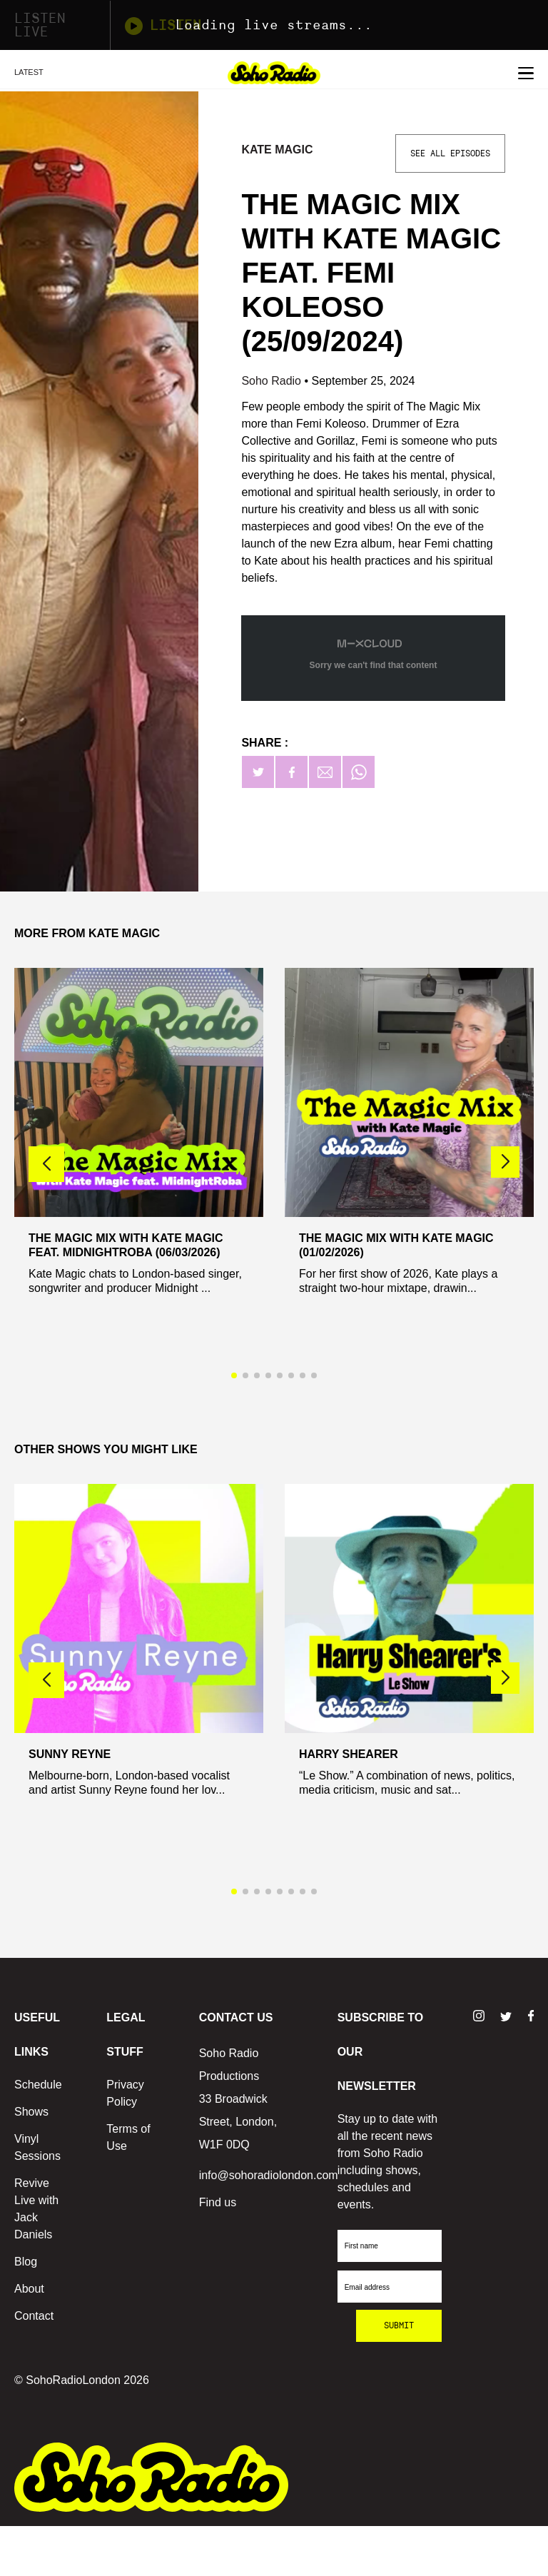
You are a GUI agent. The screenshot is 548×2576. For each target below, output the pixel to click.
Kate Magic (277, 149)
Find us (217, 2202)
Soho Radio (272, 381)
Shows (31, 2112)
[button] (505, 1162)
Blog (25, 2262)
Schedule (38, 2085)
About (29, 2289)
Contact (34, 2316)
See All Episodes (450, 153)
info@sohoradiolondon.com (268, 2175)
